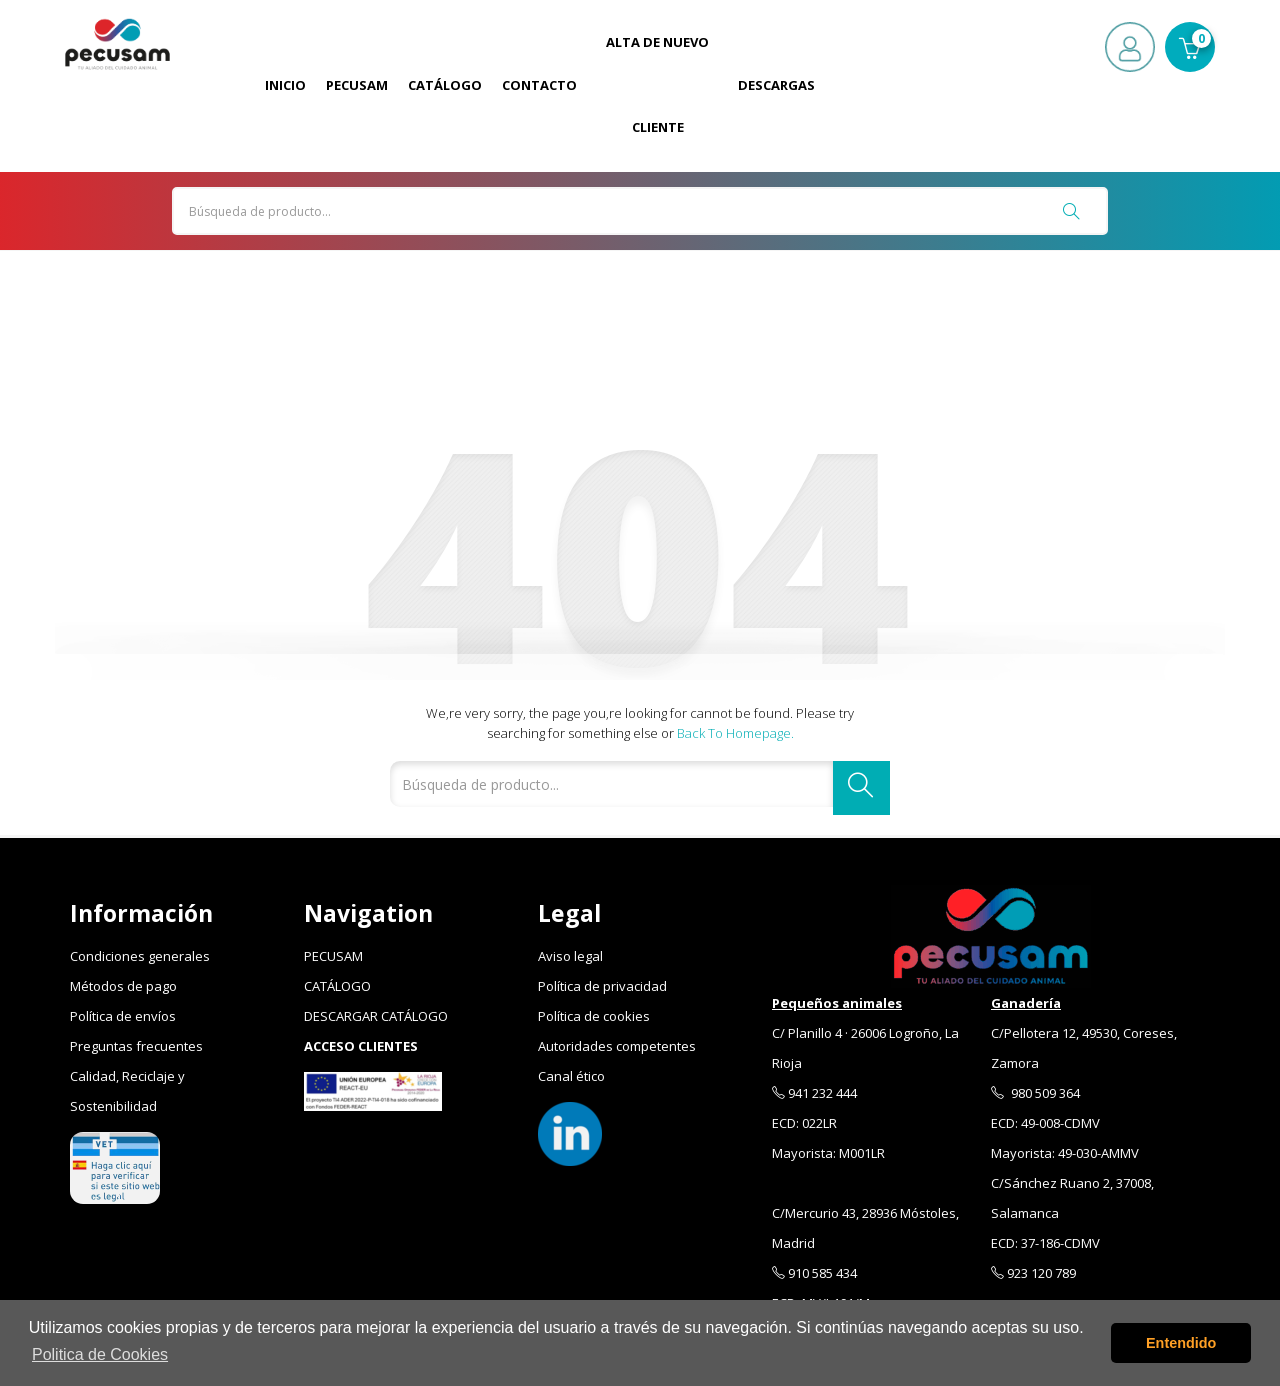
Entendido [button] (1181, 1343)
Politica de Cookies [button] (100, 1354)
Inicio (285, 85)
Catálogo (445, 85)
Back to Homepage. (735, 733)
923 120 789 (1033, 1273)
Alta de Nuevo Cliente (657, 84)
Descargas (776, 85)
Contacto (539, 85)
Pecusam (357, 85)
